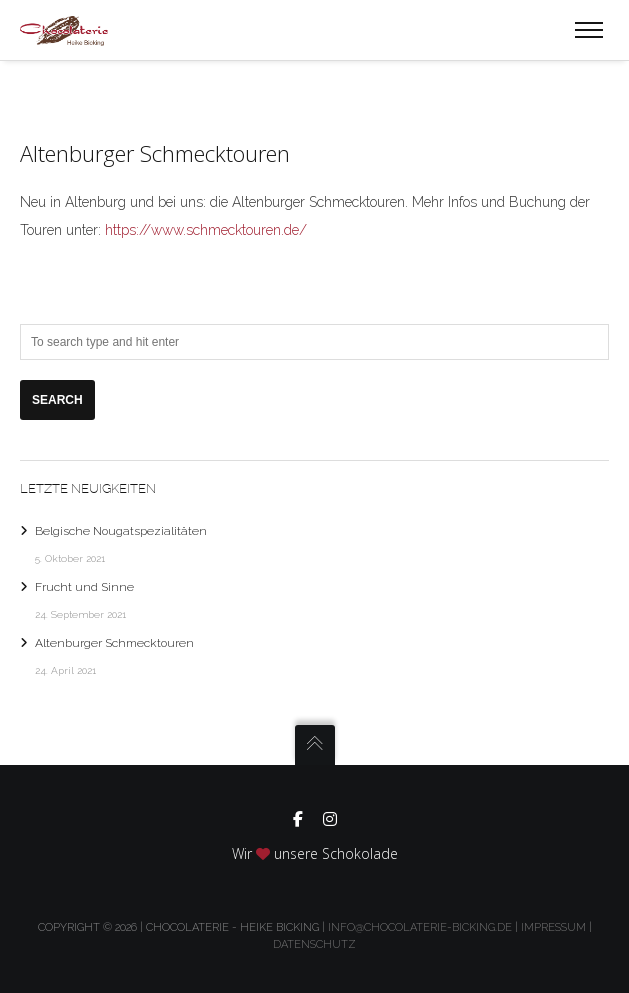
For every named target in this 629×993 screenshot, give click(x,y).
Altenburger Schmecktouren (114, 643)
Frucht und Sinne (84, 587)
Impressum (553, 927)
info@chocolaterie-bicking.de (420, 927)
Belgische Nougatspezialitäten (121, 531)
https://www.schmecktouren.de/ (206, 230)
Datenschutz (314, 944)
